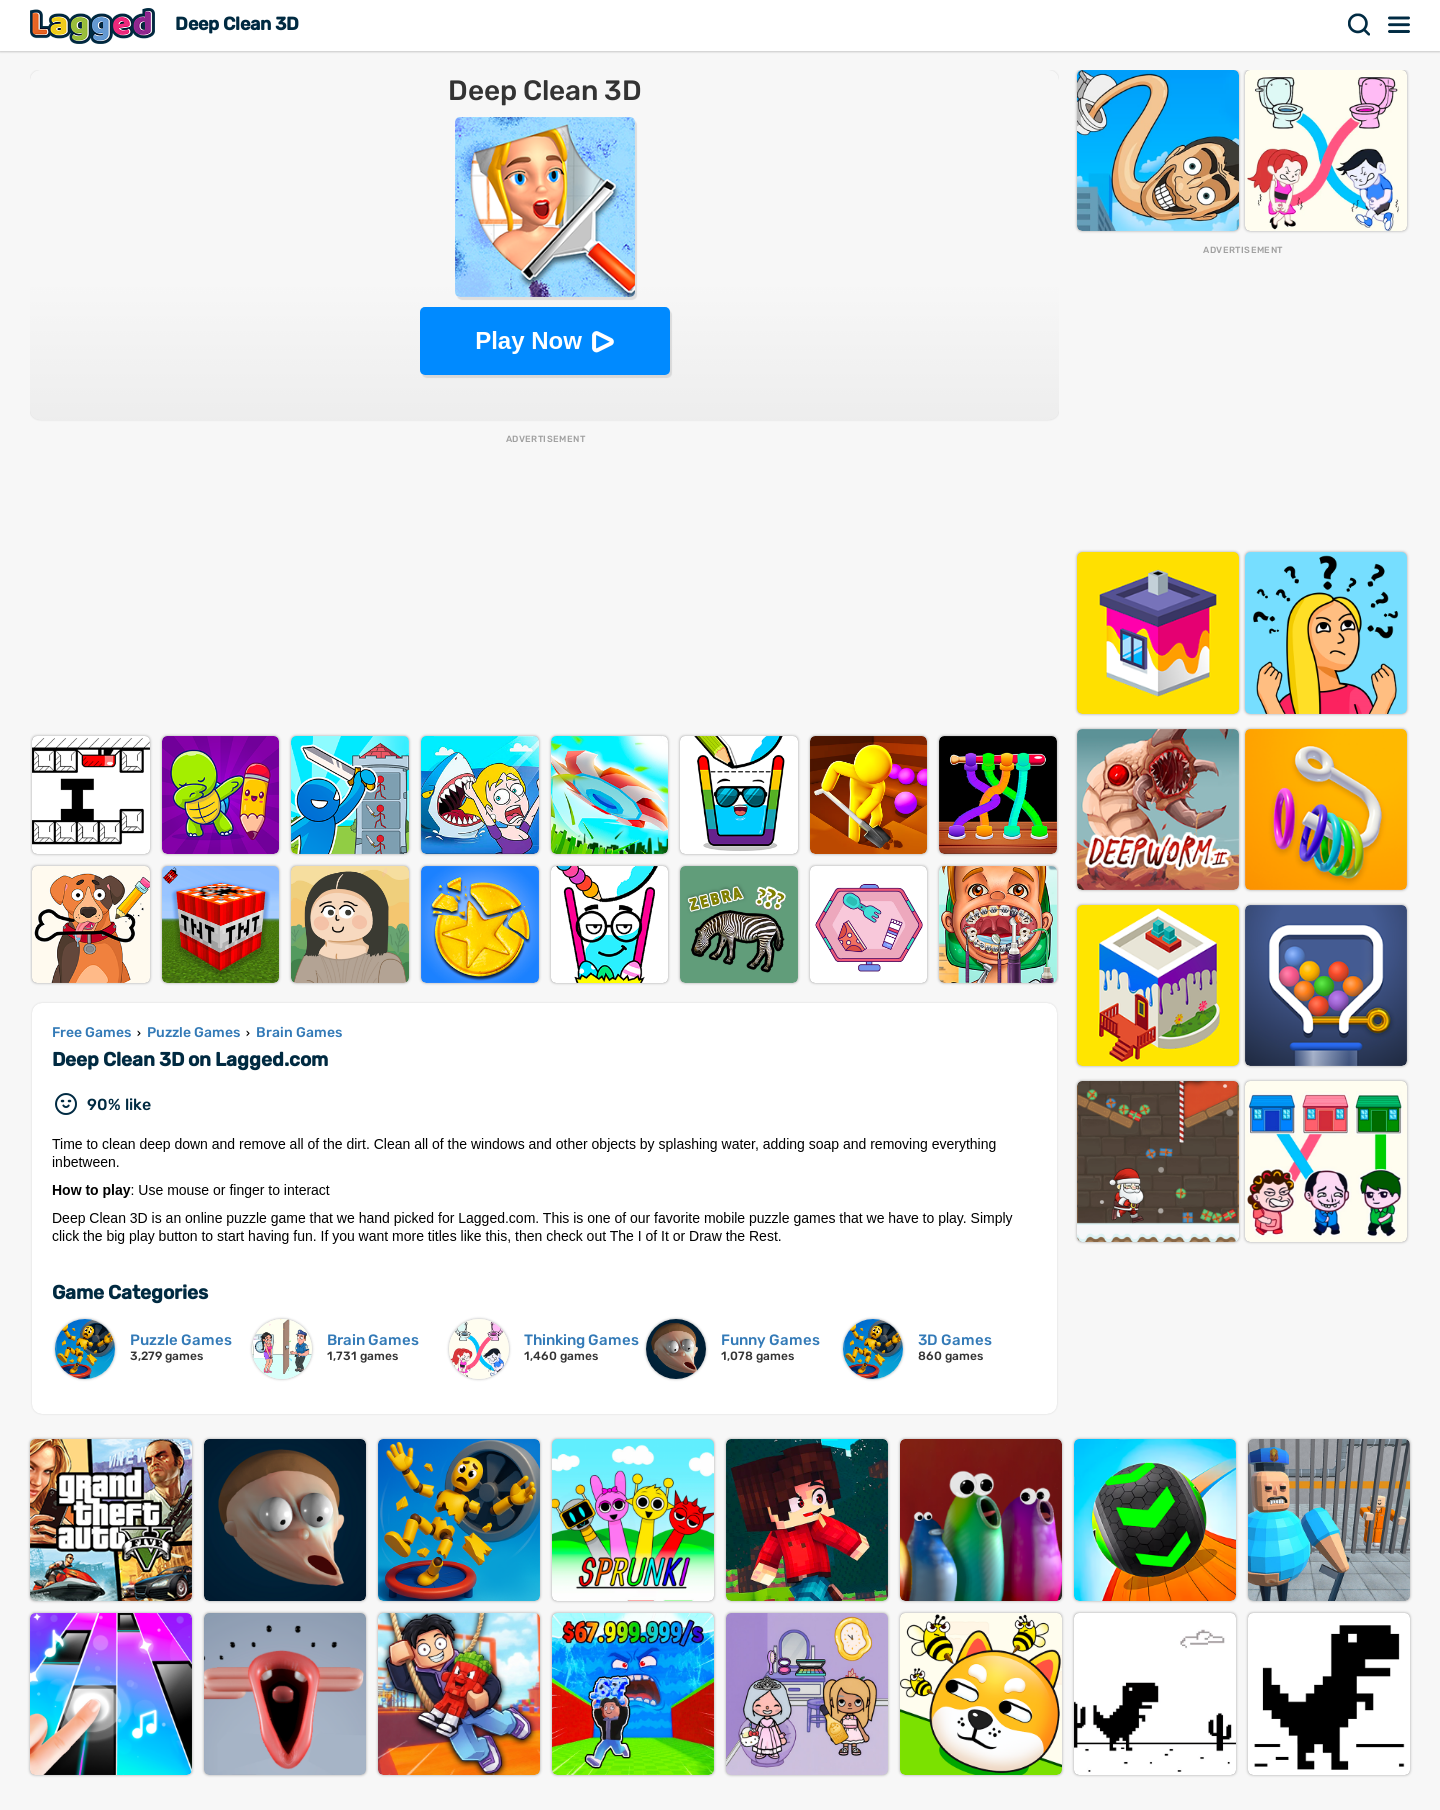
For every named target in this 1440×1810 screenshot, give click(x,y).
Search (1360, 25)
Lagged (95, 25)
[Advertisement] (545, 586)
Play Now (528, 340)
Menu (1400, 25)
